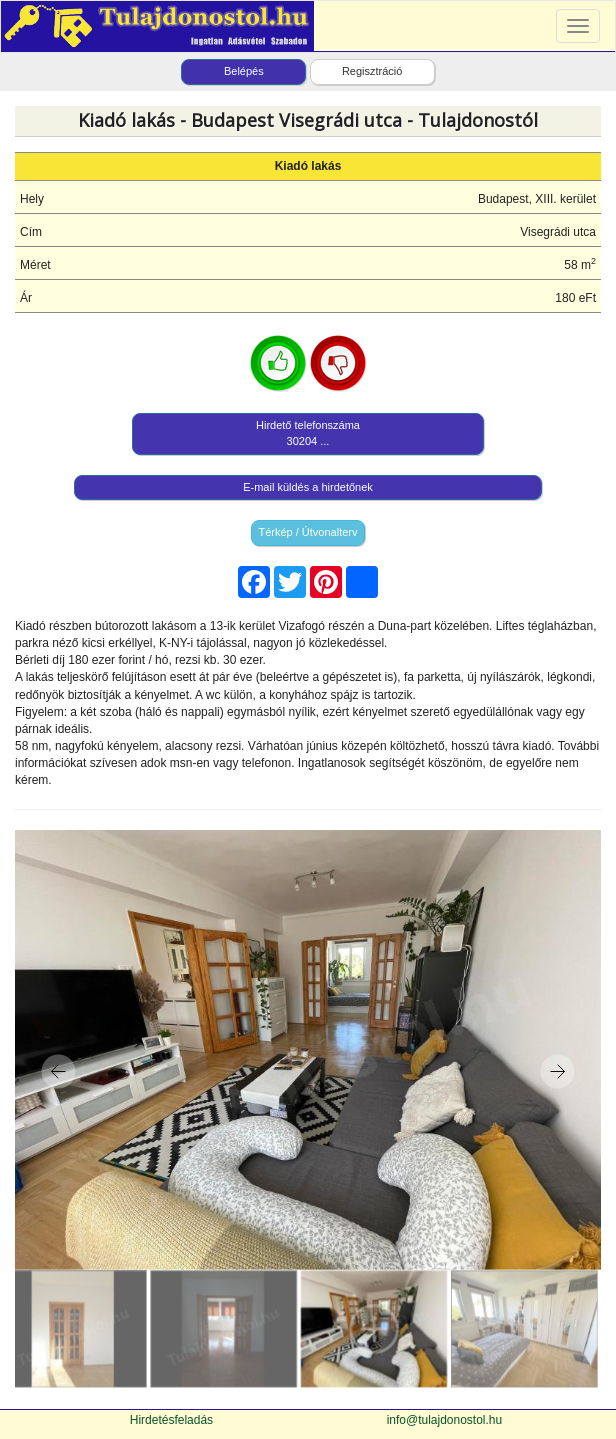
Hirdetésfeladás (171, 1420)
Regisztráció (372, 71)
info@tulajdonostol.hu (445, 1420)
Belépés (244, 71)
